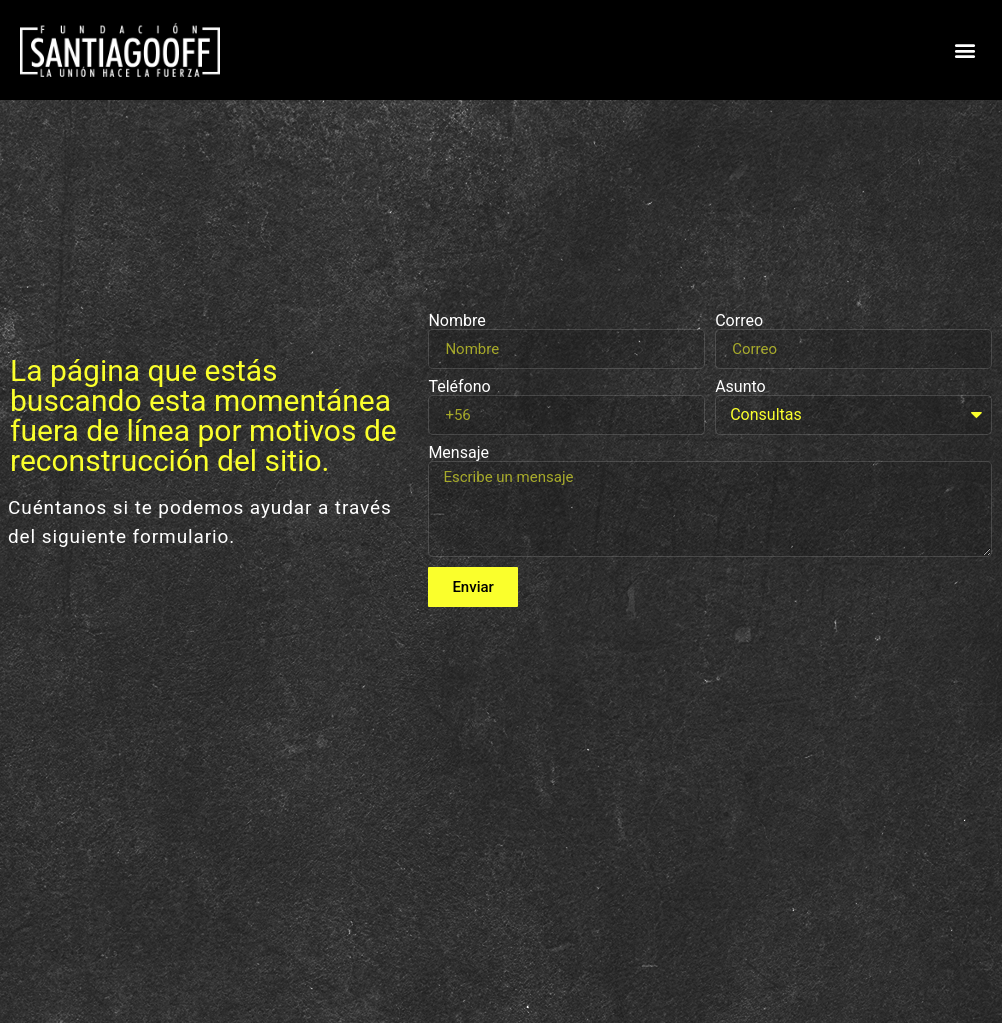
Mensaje (458, 453)
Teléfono (459, 387)
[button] (965, 50)
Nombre (456, 321)
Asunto (740, 387)
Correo (739, 321)
